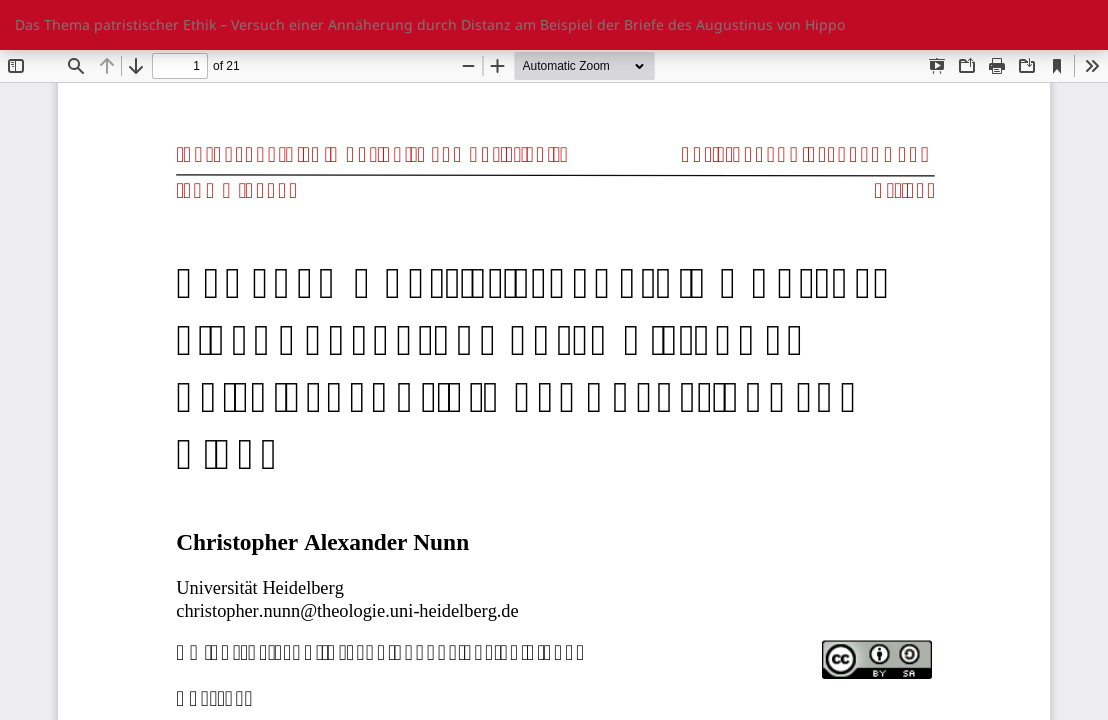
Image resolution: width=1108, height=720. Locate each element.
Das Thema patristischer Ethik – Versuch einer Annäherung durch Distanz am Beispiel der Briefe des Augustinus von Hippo (430, 24)
